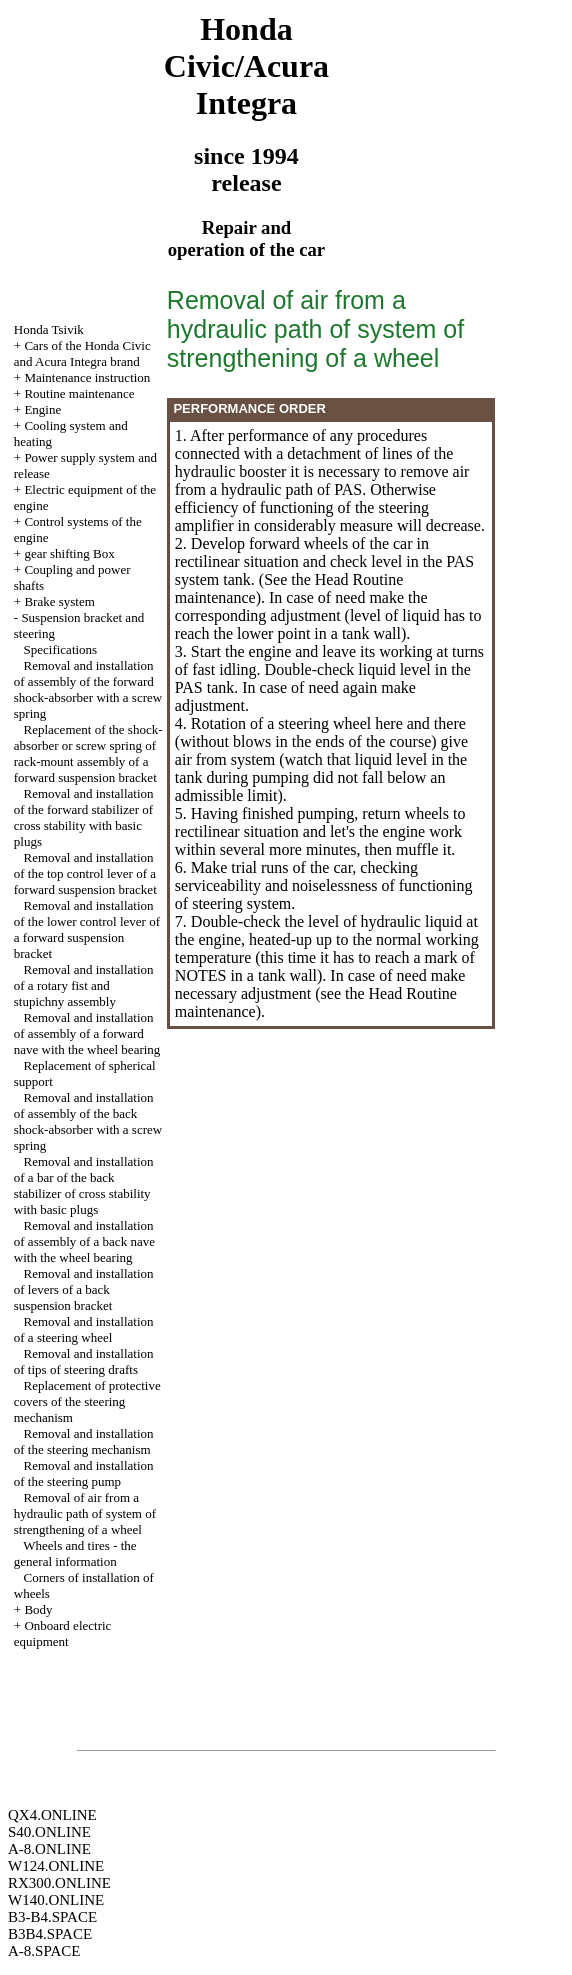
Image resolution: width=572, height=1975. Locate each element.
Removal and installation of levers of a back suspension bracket (84, 1289)
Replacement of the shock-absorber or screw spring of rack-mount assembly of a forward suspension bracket (88, 753)
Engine (42, 409)
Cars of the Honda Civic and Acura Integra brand (82, 353)
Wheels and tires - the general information (75, 1553)
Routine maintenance (79, 393)
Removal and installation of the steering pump (84, 1473)
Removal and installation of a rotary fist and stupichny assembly (84, 985)
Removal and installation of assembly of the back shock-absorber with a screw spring (88, 1121)
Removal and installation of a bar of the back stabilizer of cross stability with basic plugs (84, 1185)
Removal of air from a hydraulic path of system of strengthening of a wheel (85, 1513)
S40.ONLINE (49, 1832)
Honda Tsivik (49, 329)
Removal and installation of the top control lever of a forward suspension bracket (85, 873)
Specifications (61, 649)
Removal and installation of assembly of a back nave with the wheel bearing (84, 1241)
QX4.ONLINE (52, 1815)
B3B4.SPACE (50, 1934)
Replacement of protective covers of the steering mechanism (87, 1401)
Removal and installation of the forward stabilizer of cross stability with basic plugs (84, 817)
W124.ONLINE (56, 1866)
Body (38, 1609)
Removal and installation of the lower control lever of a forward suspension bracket (87, 929)
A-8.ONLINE (49, 1849)
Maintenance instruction (87, 377)
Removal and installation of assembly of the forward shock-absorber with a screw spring (88, 689)
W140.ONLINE (56, 1900)
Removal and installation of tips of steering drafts (84, 1361)
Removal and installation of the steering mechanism (84, 1441)
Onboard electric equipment (63, 1633)
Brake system (59, 601)
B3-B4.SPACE (52, 1917)
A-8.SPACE (44, 1951)
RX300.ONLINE (59, 1883)
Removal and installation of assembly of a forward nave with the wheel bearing (87, 1033)
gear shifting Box (69, 553)
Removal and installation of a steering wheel (84, 1329)
